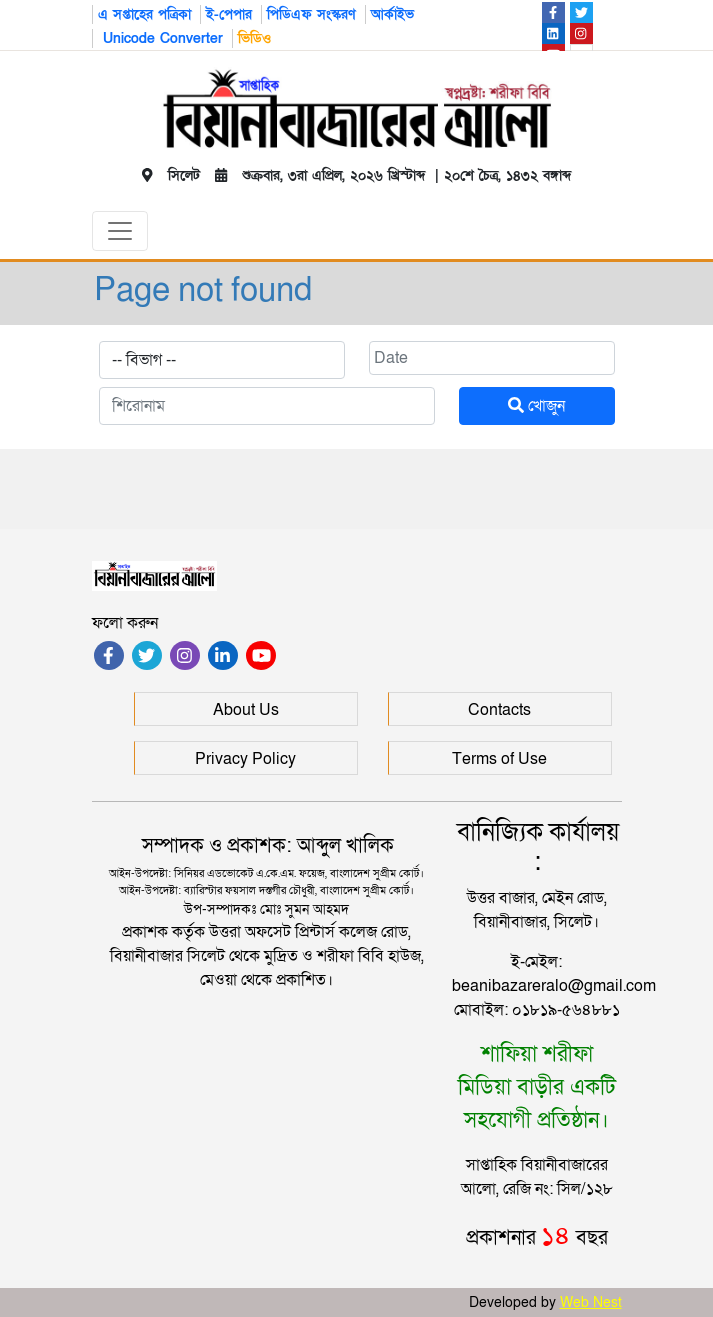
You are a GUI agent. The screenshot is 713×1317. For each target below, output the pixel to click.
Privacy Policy (245, 759)
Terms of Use (499, 759)
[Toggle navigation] (120, 231)
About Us (246, 710)
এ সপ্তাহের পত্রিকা (144, 14)
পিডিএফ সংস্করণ (311, 14)
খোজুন (536, 406)
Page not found (203, 289)
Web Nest (591, 1302)
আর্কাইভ (392, 14)
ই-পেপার (229, 14)
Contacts (499, 710)
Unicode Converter (160, 38)
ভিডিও (254, 38)
